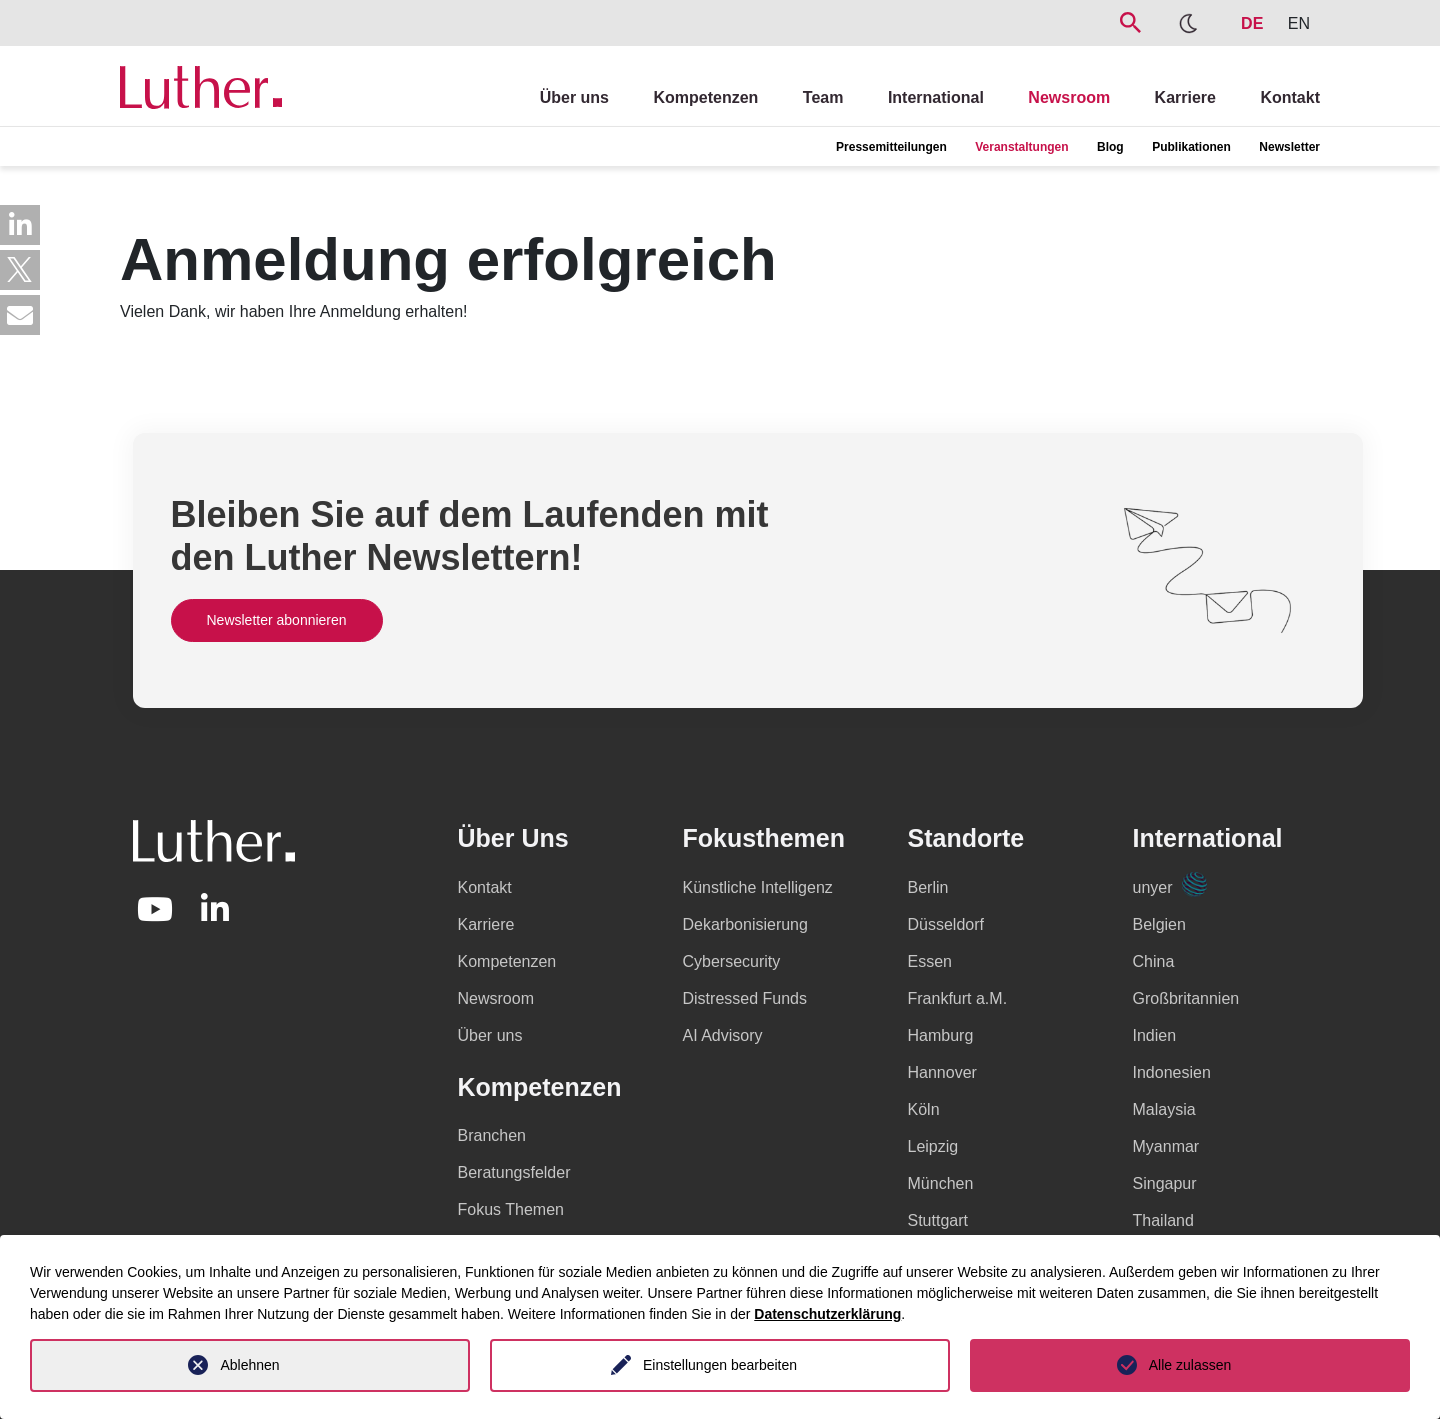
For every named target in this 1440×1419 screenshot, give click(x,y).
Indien (1155, 1035)
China (1154, 961)
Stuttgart (938, 1220)
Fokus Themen (511, 1209)
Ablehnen (249, 1365)
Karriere (1185, 97)
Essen (930, 961)
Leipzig (933, 1146)
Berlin (928, 887)
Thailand (1163, 1220)
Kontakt (1290, 97)
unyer (1170, 887)
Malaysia (1164, 1109)
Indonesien (1172, 1072)
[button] (20, 225)
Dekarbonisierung (745, 924)
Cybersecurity (732, 961)
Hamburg (941, 1035)
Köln (924, 1109)
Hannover (942, 1072)
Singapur (1165, 1183)
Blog (1110, 147)
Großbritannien (1186, 998)
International (936, 97)
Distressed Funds (745, 998)
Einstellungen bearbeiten (720, 1365)
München (941, 1183)
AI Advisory (723, 1035)
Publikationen (1191, 147)
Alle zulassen (1190, 1365)
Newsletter (1289, 147)
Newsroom (1069, 97)
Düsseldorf (946, 924)
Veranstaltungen (1021, 147)
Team (823, 97)
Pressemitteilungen (891, 147)
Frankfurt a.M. (958, 998)
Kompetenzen (705, 97)
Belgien (1159, 924)
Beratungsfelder (514, 1172)
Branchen (492, 1135)
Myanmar (1166, 1146)
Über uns (574, 97)
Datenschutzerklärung (827, 1314)
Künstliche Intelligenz (758, 887)
